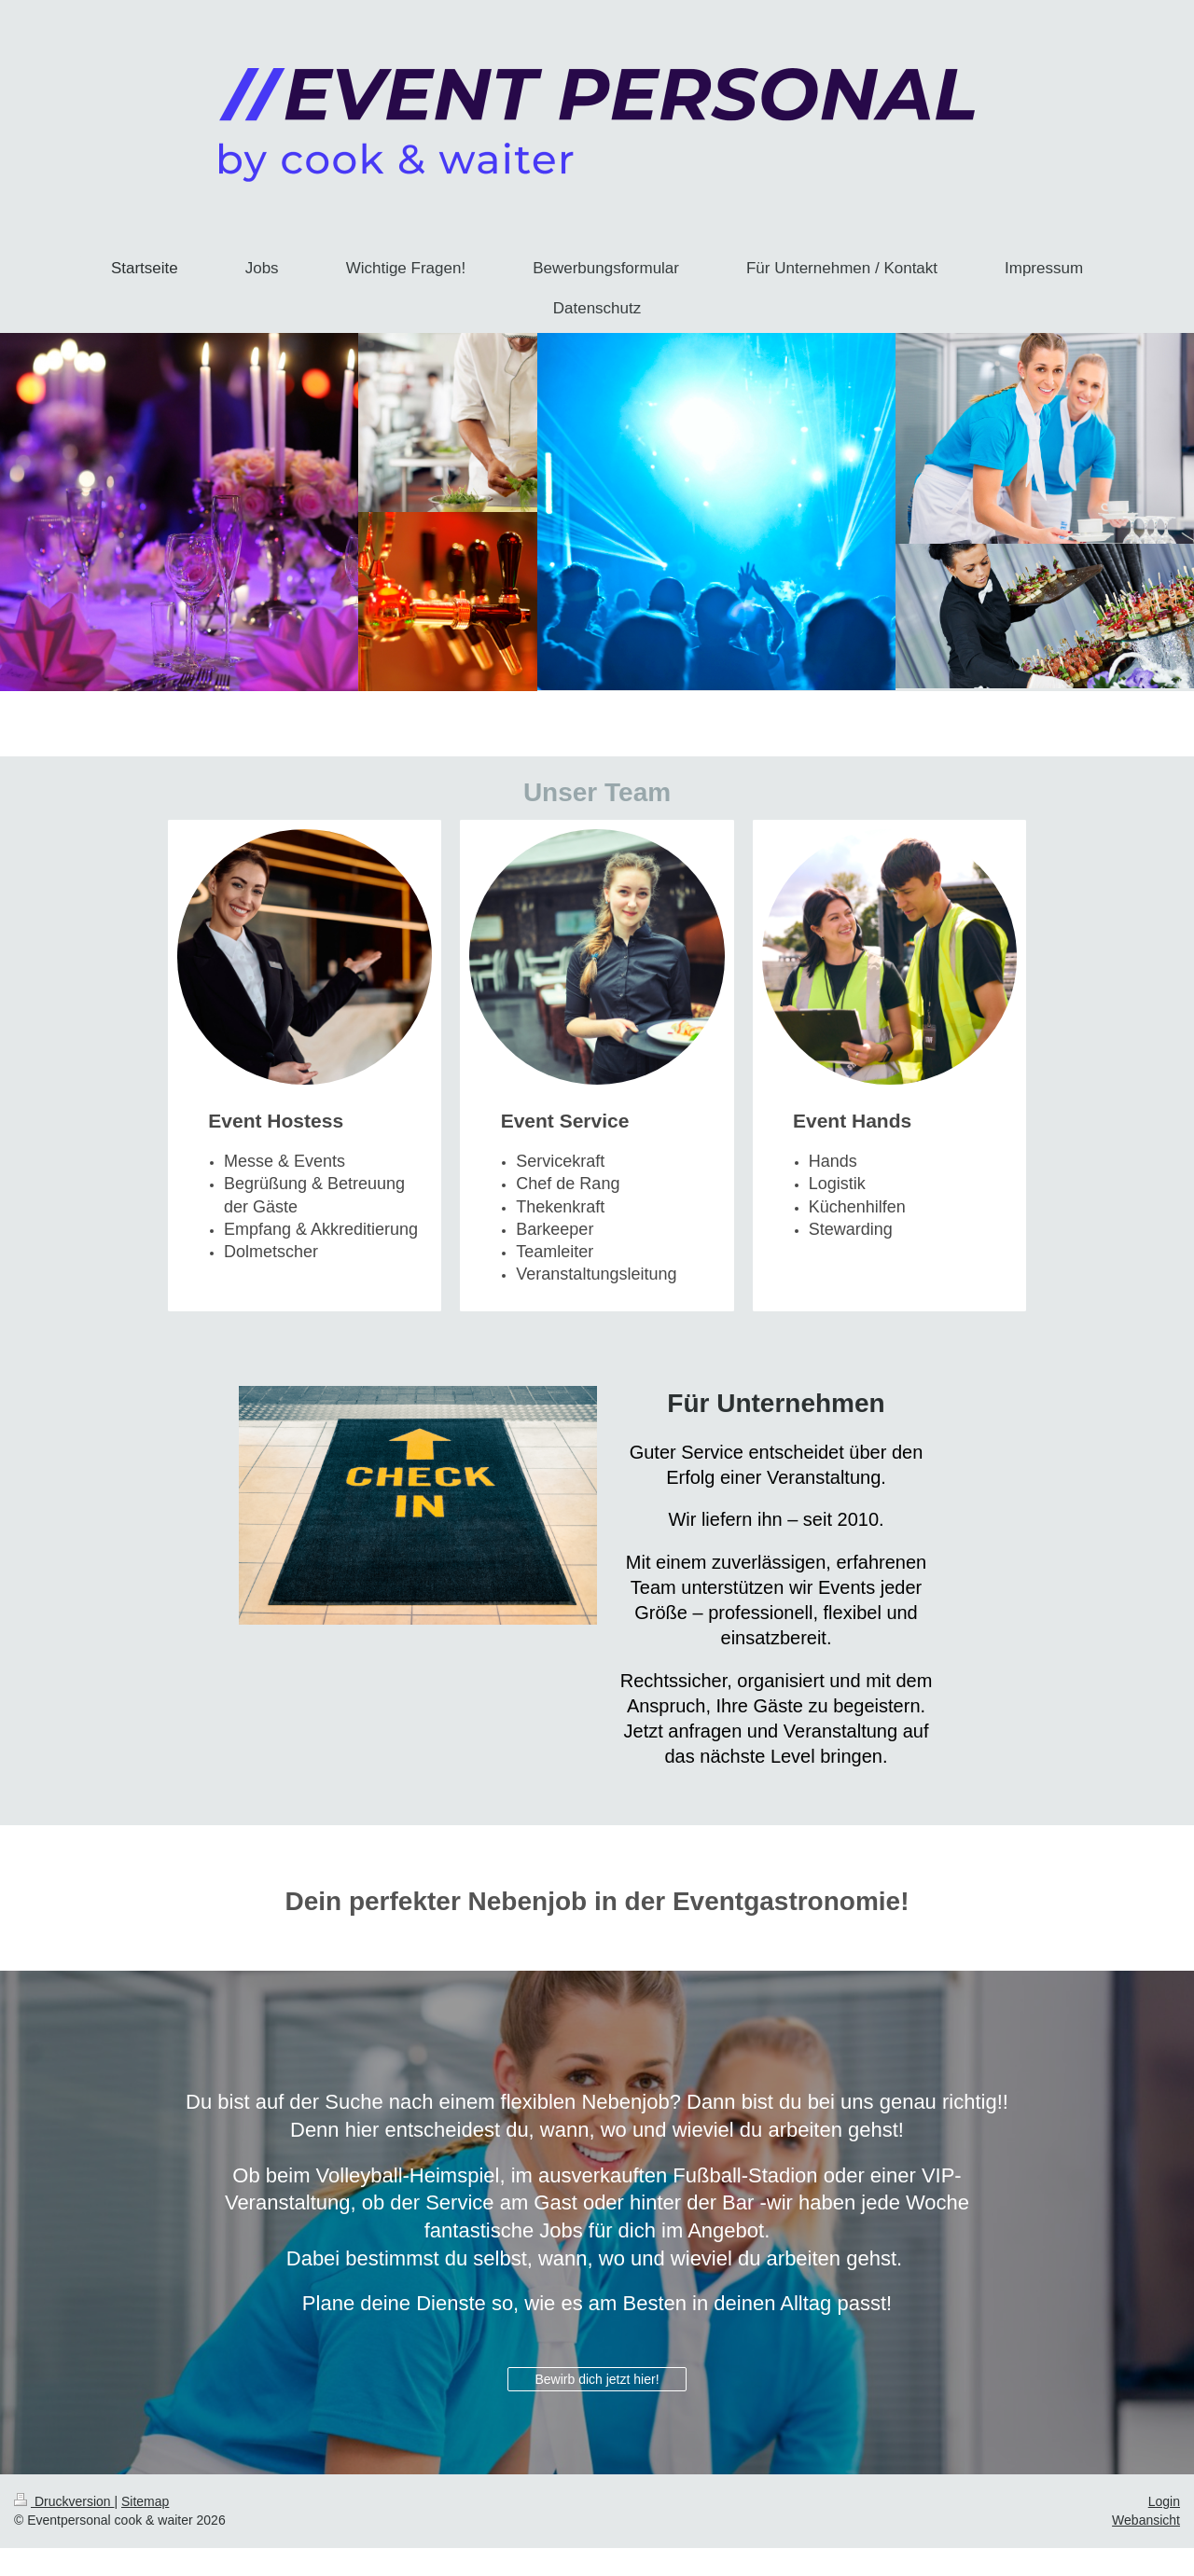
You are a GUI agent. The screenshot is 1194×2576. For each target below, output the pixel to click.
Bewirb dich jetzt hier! (597, 2379)
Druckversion (64, 2501)
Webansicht (1146, 2520)
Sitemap (145, 2501)
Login (1164, 2501)
